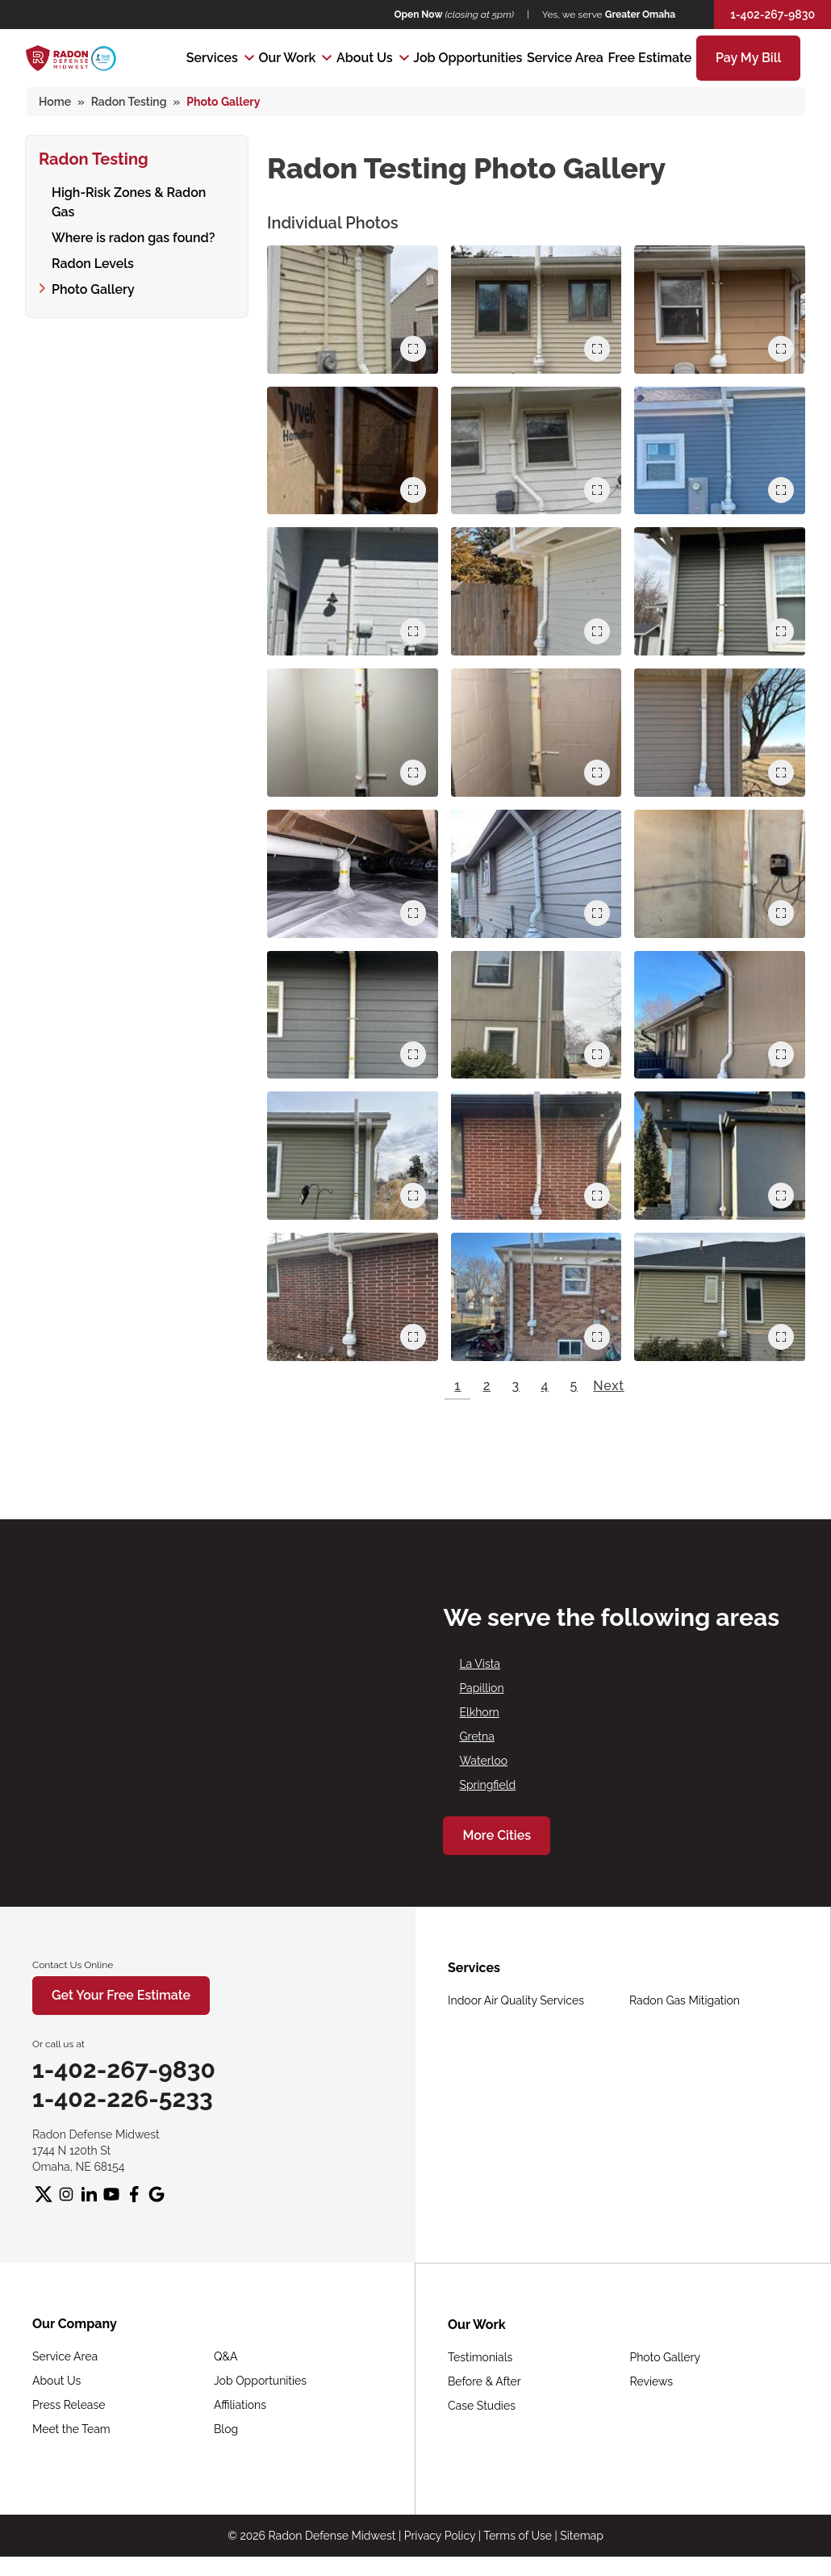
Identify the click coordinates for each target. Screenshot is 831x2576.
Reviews (651, 2381)
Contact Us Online (72, 1965)
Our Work (286, 57)
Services (212, 57)
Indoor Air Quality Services (516, 2000)
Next (608, 1385)
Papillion (481, 1688)
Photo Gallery (93, 267)
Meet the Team (71, 2429)
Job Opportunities (467, 57)
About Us (364, 57)
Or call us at (58, 2044)
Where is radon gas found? (133, 216)
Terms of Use (517, 2535)
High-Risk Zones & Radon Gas (142, 190)
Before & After (484, 2381)
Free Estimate (650, 57)
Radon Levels (93, 241)
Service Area (565, 57)
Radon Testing (93, 156)
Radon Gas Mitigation (684, 2000)
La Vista (479, 1663)
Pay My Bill (748, 57)
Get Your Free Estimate (121, 1995)
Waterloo (483, 1760)
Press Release (68, 2404)
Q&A (226, 2356)
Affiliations (240, 2404)
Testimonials (480, 2357)
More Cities (496, 1835)
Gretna (476, 1736)
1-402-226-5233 (122, 2098)
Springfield (487, 1784)
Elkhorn (479, 1712)
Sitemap (581, 2535)
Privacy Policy (439, 2535)
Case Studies (482, 2405)
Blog (226, 2429)
